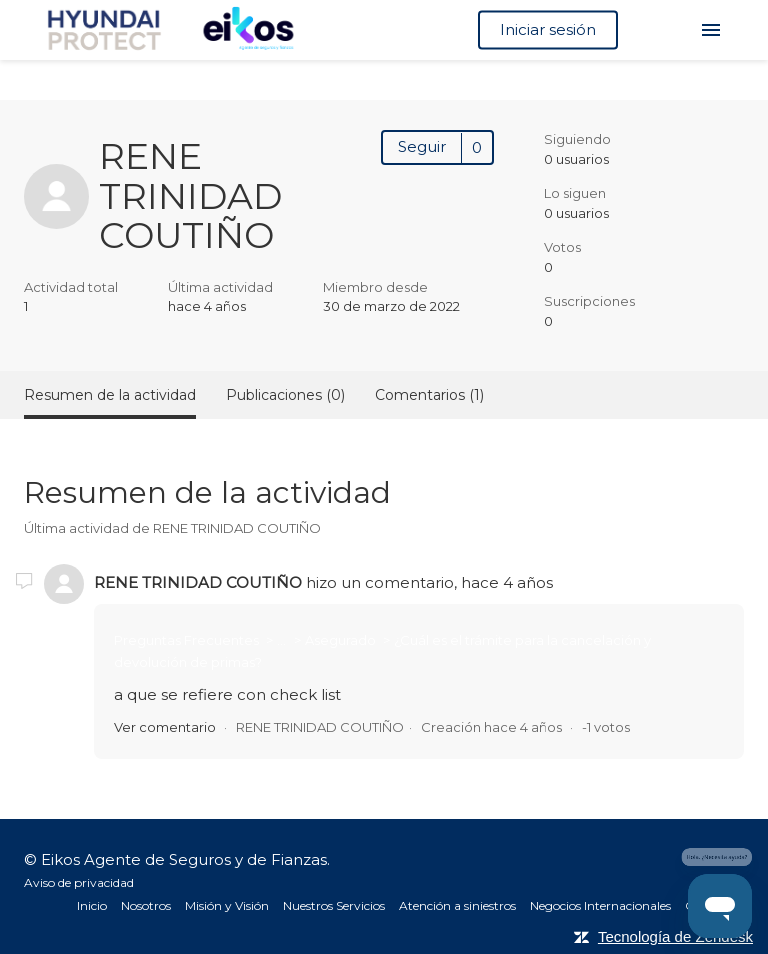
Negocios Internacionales (600, 905)
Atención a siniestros (457, 905)
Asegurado (342, 640)
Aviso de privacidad (79, 882)
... (281, 640)
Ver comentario (165, 727)
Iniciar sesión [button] (548, 29)
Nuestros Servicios (334, 905)
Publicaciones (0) (285, 395)
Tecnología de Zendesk (675, 936)
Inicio (92, 905)
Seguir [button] (422, 146)
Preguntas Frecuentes (188, 640)
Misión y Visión (227, 905)
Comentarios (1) (429, 395)
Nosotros (146, 905)
